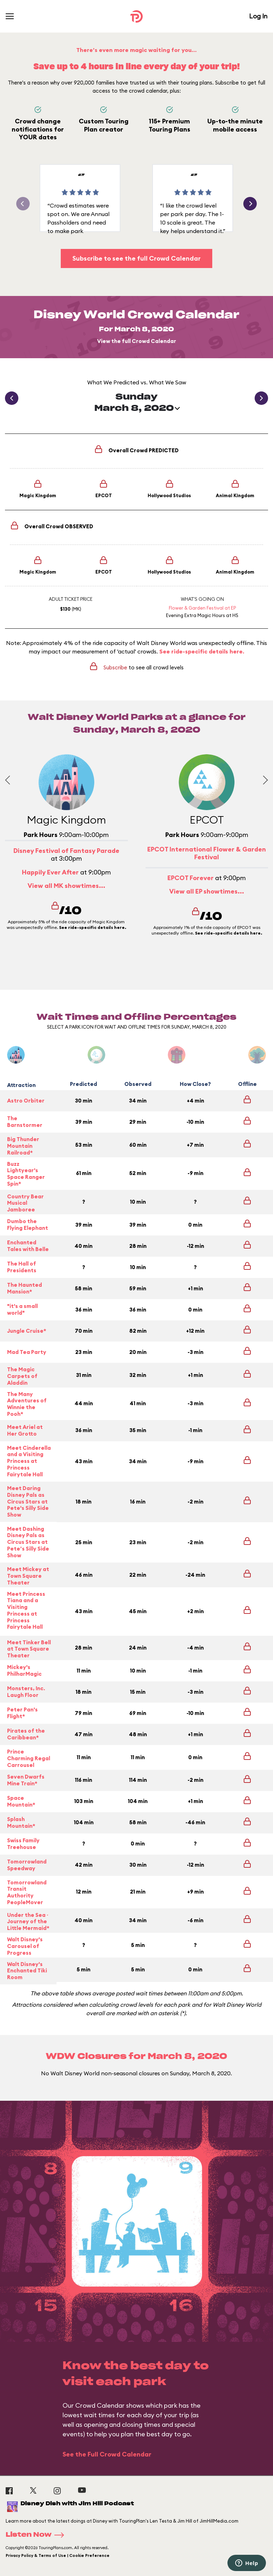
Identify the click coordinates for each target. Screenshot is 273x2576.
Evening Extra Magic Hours (195, 615)
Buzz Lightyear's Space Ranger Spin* (26, 1174)
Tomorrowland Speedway (27, 1865)
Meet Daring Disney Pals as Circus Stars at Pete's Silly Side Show (28, 1501)
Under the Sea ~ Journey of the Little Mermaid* (28, 1922)
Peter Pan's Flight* (22, 1713)
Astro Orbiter (25, 1100)
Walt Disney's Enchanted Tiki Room (27, 1971)
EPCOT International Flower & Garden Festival (206, 853)
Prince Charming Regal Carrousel (28, 1758)
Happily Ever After (50, 872)
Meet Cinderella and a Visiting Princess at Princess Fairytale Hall (29, 1461)
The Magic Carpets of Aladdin (22, 1376)
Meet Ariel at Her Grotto (25, 1430)
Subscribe (115, 667)
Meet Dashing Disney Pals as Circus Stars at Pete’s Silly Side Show (28, 1542)
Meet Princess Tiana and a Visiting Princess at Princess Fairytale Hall (26, 1610)
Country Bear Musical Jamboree (25, 1203)
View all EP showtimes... (206, 891)
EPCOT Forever (190, 878)
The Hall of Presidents (21, 1267)
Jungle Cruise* (26, 1330)
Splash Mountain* (21, 1822)
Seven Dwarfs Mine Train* (25, 1780)
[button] (250, 203)
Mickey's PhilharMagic (24, 1670)
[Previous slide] (9, 779)
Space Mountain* (21, 1801)
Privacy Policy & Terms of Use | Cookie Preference (57, 2555)
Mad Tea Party (26, 1352)
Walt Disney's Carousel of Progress (25, 1946)
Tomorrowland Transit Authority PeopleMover (27, 1892)
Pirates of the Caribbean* (26, 1734)
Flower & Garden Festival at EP (202, 608)
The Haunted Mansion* (24, 1288)
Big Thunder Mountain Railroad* (23, 1146)
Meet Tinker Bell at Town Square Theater (29, 1649)
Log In (258, 16)
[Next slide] (263, 779)
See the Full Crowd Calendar (107, 2454)
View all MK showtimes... (66, 886)
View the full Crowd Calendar (136, 341)
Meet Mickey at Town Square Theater (28, 1576)
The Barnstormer (24, 1121)
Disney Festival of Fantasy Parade (66, 851)
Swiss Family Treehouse (23, 1843)
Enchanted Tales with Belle (28, 1245)
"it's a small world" (22, 1309)
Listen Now (37, 2535)
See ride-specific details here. (201, 651)
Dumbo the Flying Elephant (27, 1224)
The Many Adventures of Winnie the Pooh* (27, 1404)
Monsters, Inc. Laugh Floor (26, 1691)
